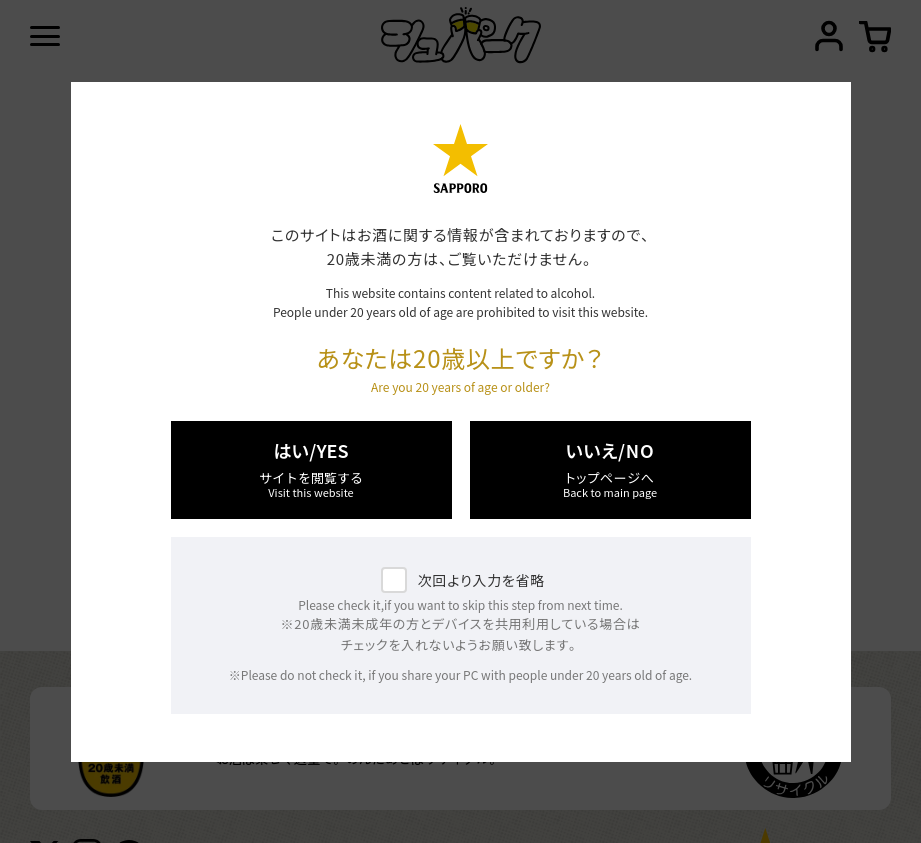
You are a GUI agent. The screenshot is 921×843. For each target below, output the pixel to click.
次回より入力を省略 (481, 580)
